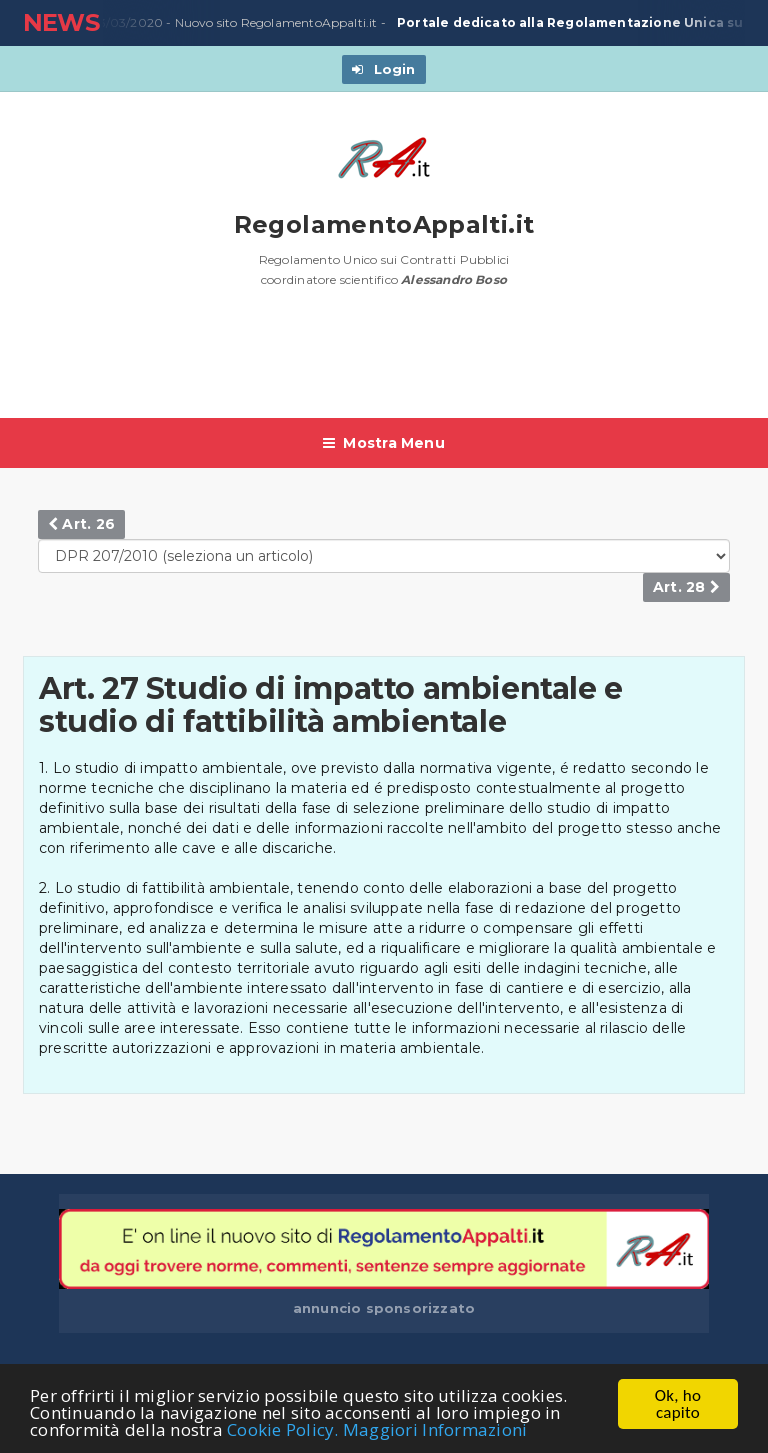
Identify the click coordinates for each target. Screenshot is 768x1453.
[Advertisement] (387, 363)
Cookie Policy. (283, 1430)
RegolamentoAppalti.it (384, 224)
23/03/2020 (123, 23)
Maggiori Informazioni (435, 1430)
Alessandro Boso (454, 279)
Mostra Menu (384, 443)
